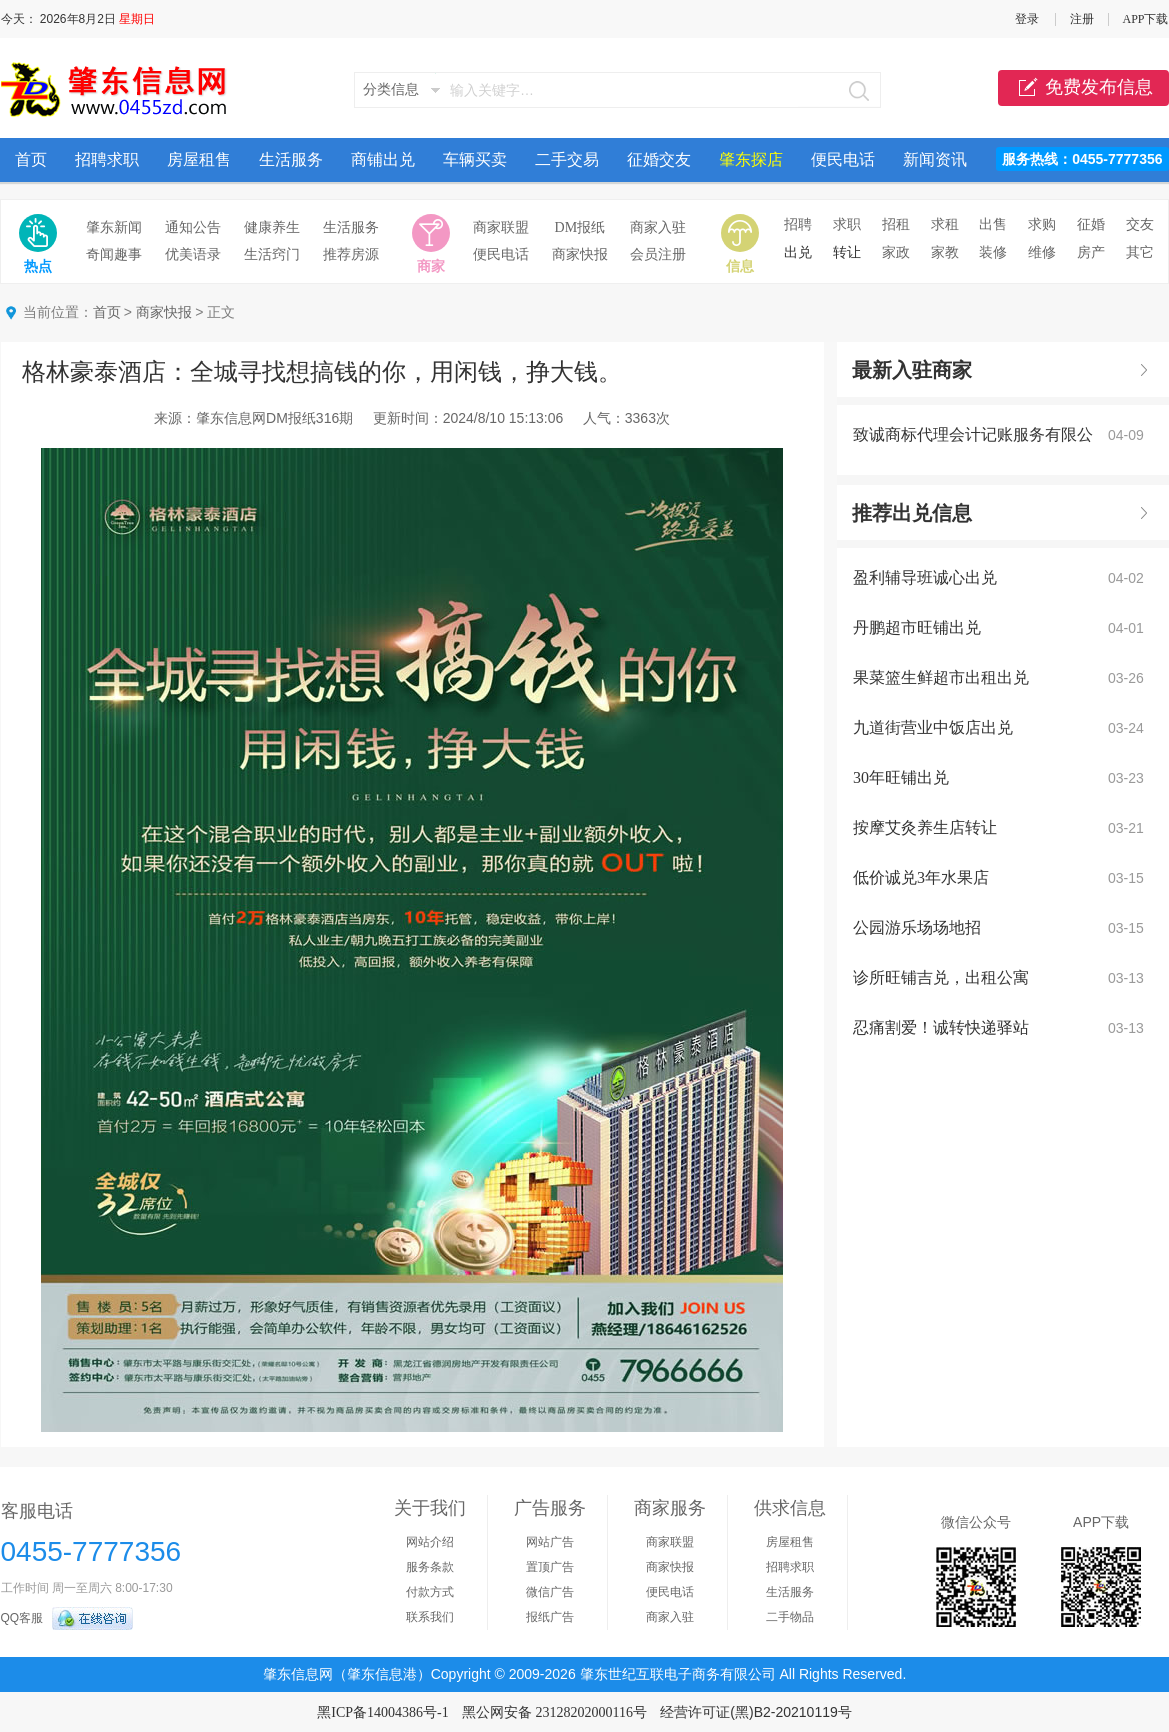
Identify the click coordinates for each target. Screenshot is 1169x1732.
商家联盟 (501, 227)
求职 (847, 224)
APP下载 (1145, 19)
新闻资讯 (935, 159)
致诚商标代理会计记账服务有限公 (973, 434)
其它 (1140, 252)
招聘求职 (107, 159)
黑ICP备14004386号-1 (382, 1712)
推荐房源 (351, 254)
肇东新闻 (114, 227)
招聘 (798, 224)
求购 (1042, 224)
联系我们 (430, 1617)
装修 (993, 252)
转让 (847, 252)
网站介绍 (430, 1542)
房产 (1091, 252)
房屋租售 (199, 159)
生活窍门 (272, 254)
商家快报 (580, 254)
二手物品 (790, 1617)
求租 (945, 224)
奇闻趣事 (114, 254)
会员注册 (658, 254)
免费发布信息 (1083, 88)
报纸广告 (550, 1617)
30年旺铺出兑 (901, 777)
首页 (31, 159)
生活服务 (291, 159)
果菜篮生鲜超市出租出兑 (941, 677)
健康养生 (272, 227)
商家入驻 (658, 227)
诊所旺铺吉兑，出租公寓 (941, 977)
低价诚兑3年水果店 (921, 877)
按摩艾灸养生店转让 (925, 827)
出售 (993, 224)
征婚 (1091, 224)
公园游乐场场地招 (917, 927)
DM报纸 (580, 227)
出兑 (798, 252)
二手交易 (567, 159)
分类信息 (391, 89)
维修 (1042, 252)
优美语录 (193, 254)
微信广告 (550, 1592)
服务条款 (430, 1567)
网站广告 (550, 1542)
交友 (1140, 224)
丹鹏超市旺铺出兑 (917, 627)
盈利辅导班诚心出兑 (925, 577)
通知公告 (193, 227)
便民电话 (843, 159)
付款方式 (430, 1592)
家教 (945, 252)
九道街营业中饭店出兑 (933, 727)
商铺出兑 (383, 159)
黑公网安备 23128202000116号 (554, 1712)
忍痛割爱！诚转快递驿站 (941, 1027)
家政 (896, 252)
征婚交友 (659, 159)
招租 (896, 224)
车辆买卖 (475, 159)
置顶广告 (550, 1567)
